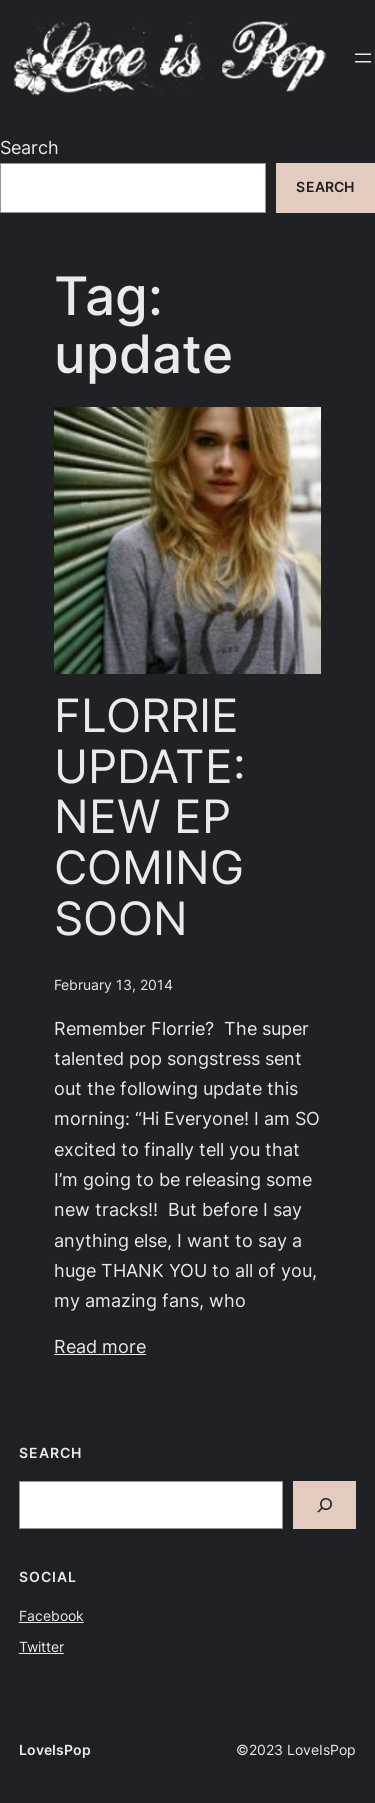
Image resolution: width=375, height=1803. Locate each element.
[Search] (325, 1505)
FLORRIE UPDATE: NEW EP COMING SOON (150, 816)
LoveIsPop (55, 1750)
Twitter (41, 1647)
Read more (100, 1346)
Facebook (51, 1616)
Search (29, 147)
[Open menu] (363, 58)
